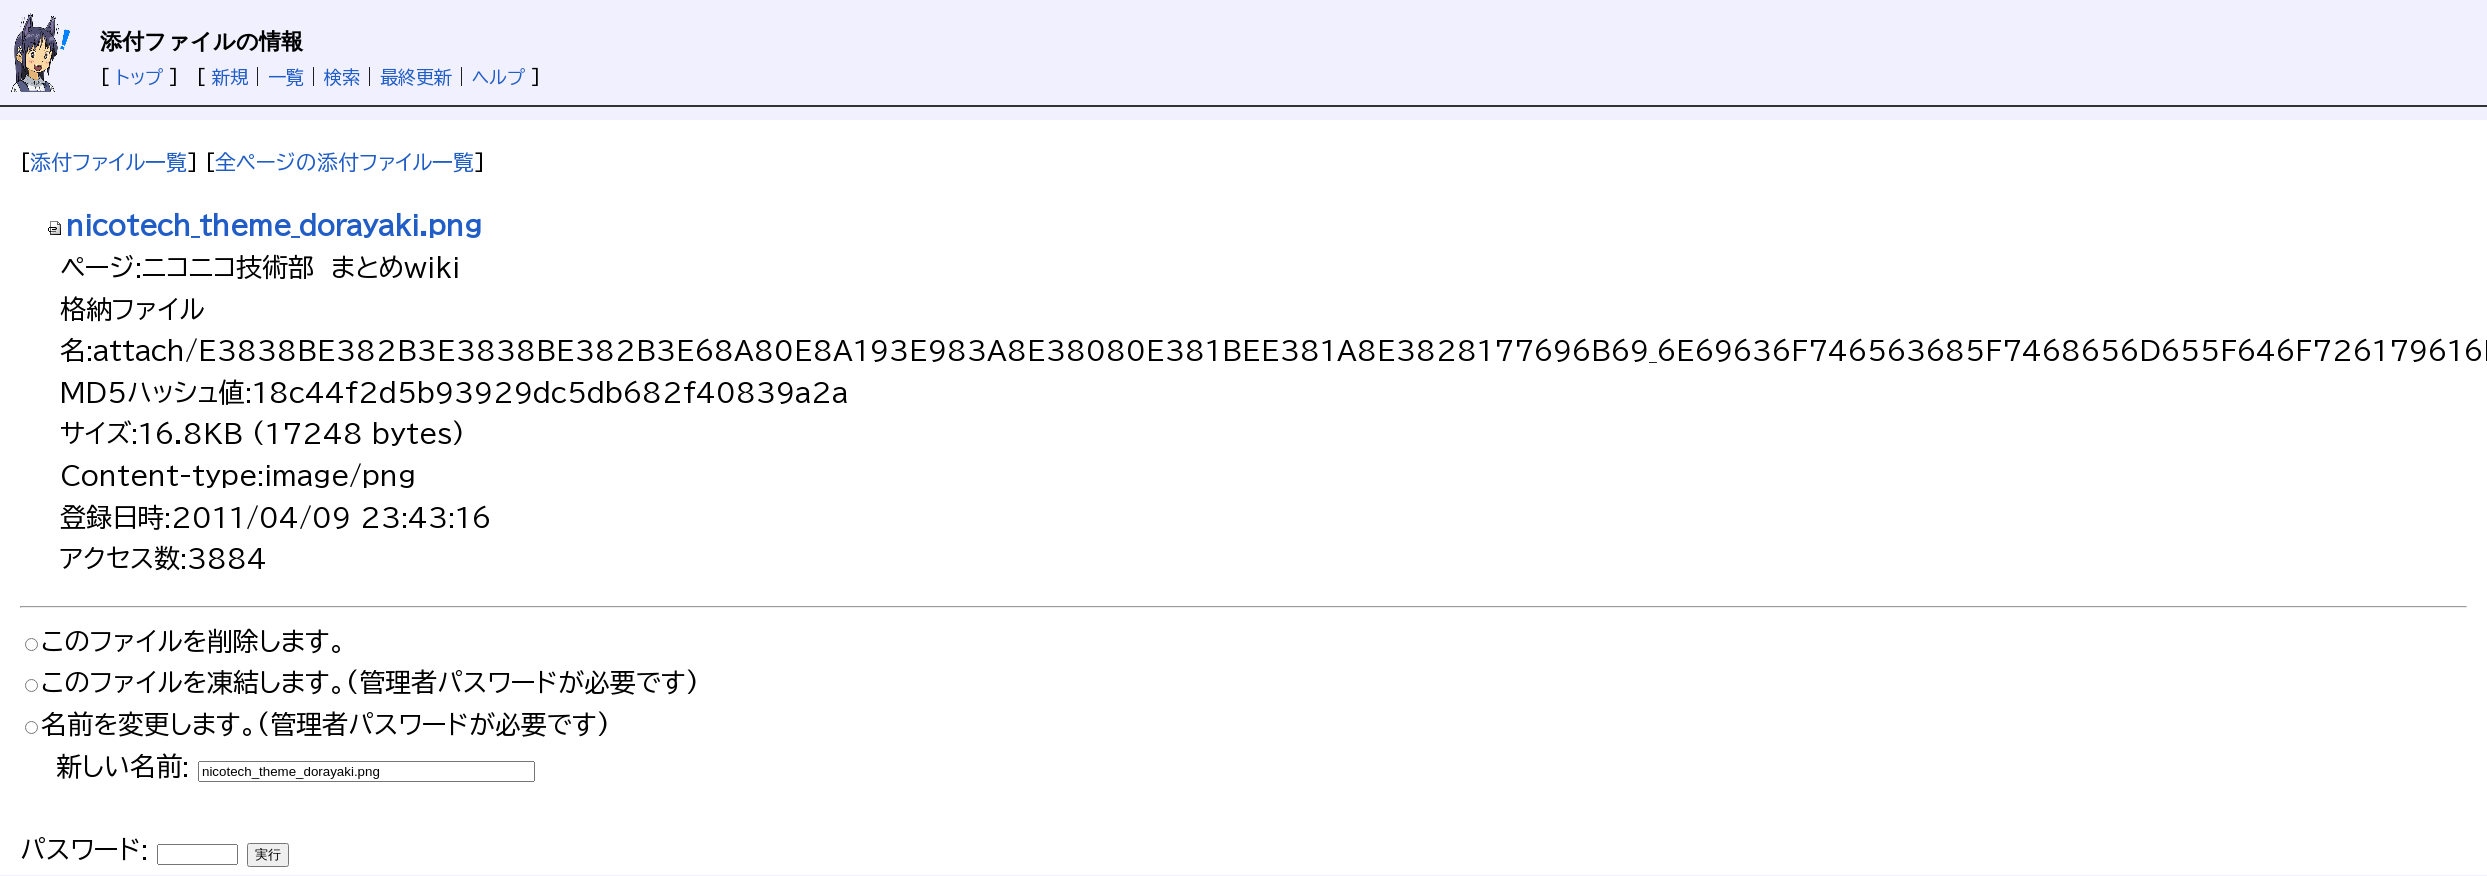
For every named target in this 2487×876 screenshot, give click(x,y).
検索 (342, 77)
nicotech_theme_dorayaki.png (264, 225)
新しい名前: (122, 766)
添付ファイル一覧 (108, 162)
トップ (139, 77)
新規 (230, 77)
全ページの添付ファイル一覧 (344, 162)
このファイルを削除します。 (193, 641)
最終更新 (416, 77)
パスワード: (84, 849)
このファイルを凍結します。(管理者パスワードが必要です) (370, 682)
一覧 (286, 77)
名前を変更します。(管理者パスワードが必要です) (325, 724)
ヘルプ (498, 77)
